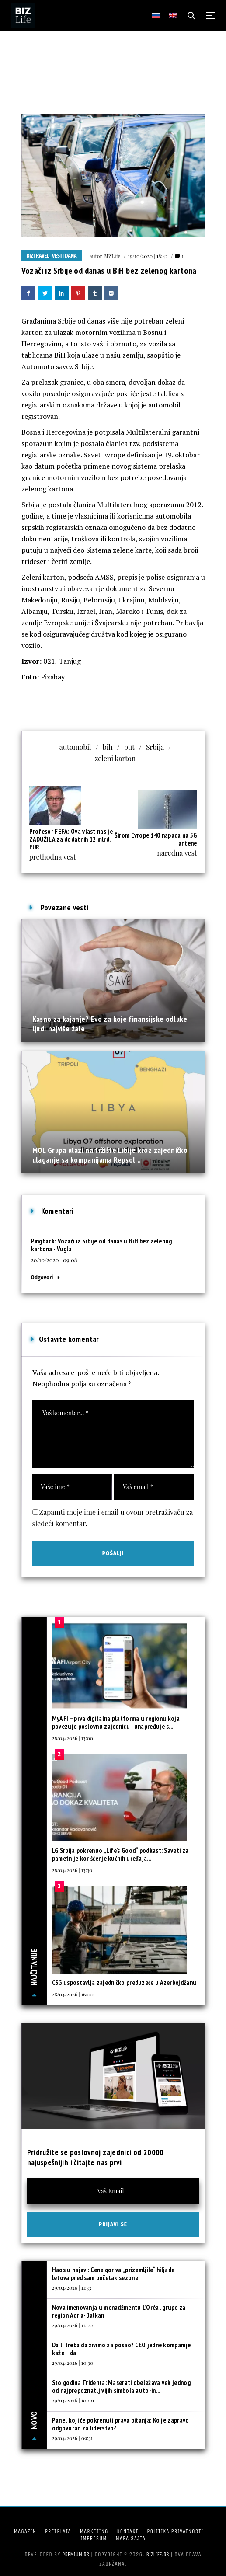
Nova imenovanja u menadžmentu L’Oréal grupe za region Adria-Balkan (119, 2311)
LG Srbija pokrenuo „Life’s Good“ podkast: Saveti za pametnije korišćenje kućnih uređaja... (120, 1854)
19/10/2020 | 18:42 (147, 255)
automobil (75, 747)
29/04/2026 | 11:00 (72, 2325)
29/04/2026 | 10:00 (73, 2400)
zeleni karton (115, 758)
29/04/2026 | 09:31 (72, 2437)
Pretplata (58, 2531)
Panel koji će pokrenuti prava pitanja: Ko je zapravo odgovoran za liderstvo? (120, 2424)
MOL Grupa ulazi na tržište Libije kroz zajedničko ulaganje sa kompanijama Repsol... (110, 1155)
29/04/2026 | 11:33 (71, 2287)
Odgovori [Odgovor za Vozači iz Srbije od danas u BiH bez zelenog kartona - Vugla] (42, 1277)
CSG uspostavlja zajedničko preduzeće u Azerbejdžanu (124, 1982)
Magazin (25, 2531)
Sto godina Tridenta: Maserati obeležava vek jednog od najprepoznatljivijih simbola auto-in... (121, 2386)
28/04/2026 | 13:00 (72, 1737)
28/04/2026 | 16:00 (73, 1994)
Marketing (94, 2531)
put (129, 747)
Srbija (155, 747)
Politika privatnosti (175, 2531)
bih (108, 747)
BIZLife (111, 255)
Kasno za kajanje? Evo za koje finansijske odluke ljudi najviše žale (110, 1024)
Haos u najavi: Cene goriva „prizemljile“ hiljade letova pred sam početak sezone (113, 2274)
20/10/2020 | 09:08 (54, 1260)
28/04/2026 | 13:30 (72, 1869)
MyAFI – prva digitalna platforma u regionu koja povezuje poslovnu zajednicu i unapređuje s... (116, 1722)
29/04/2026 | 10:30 (72, 2362)
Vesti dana (64, 256)
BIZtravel (38, 256)
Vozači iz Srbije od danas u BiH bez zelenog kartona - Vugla (101, 1245)
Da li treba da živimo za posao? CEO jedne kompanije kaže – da (121, 2349)
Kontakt (127, 2531)
